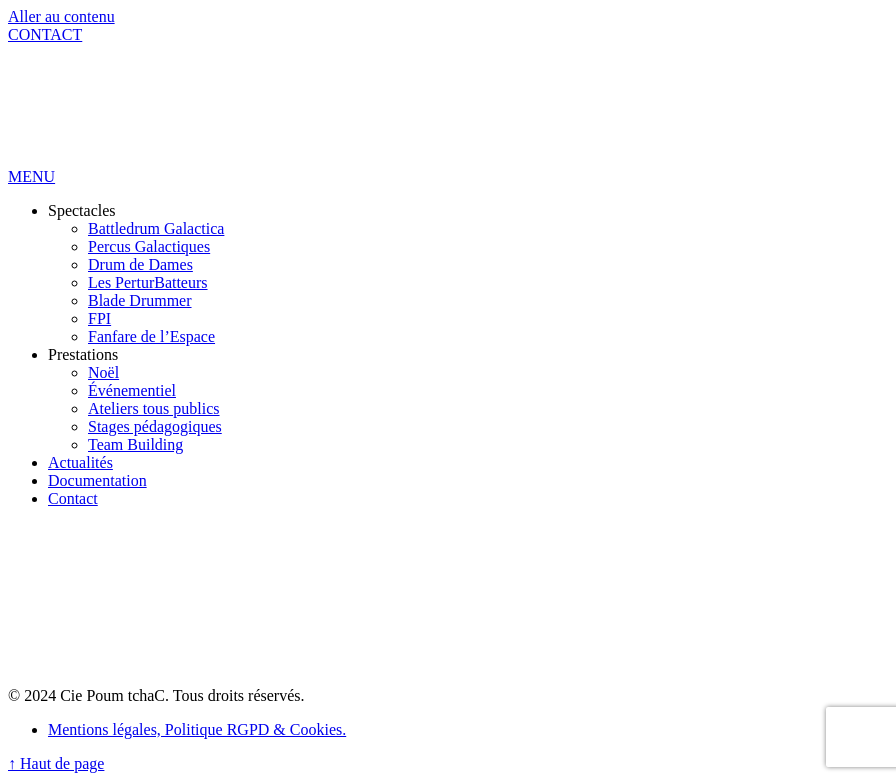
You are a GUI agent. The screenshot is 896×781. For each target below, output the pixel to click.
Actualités (80, 462)
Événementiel (132, 390)
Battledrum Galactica (156, 228)
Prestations (83, 354)
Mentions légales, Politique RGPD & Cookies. (197, 729)
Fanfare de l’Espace (151, 336)
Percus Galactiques (149, 246)
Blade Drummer (140, 300)
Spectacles (82, 210)
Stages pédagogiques (155, 426)
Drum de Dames (140, 264)
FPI (99, 318)
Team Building (135, 444)
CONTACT (45, 34)
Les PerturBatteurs (148, 282)
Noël (103, 372)
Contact (73, 498)
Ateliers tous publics (154, 408)
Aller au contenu (61, 16)
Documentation (97, 480)
